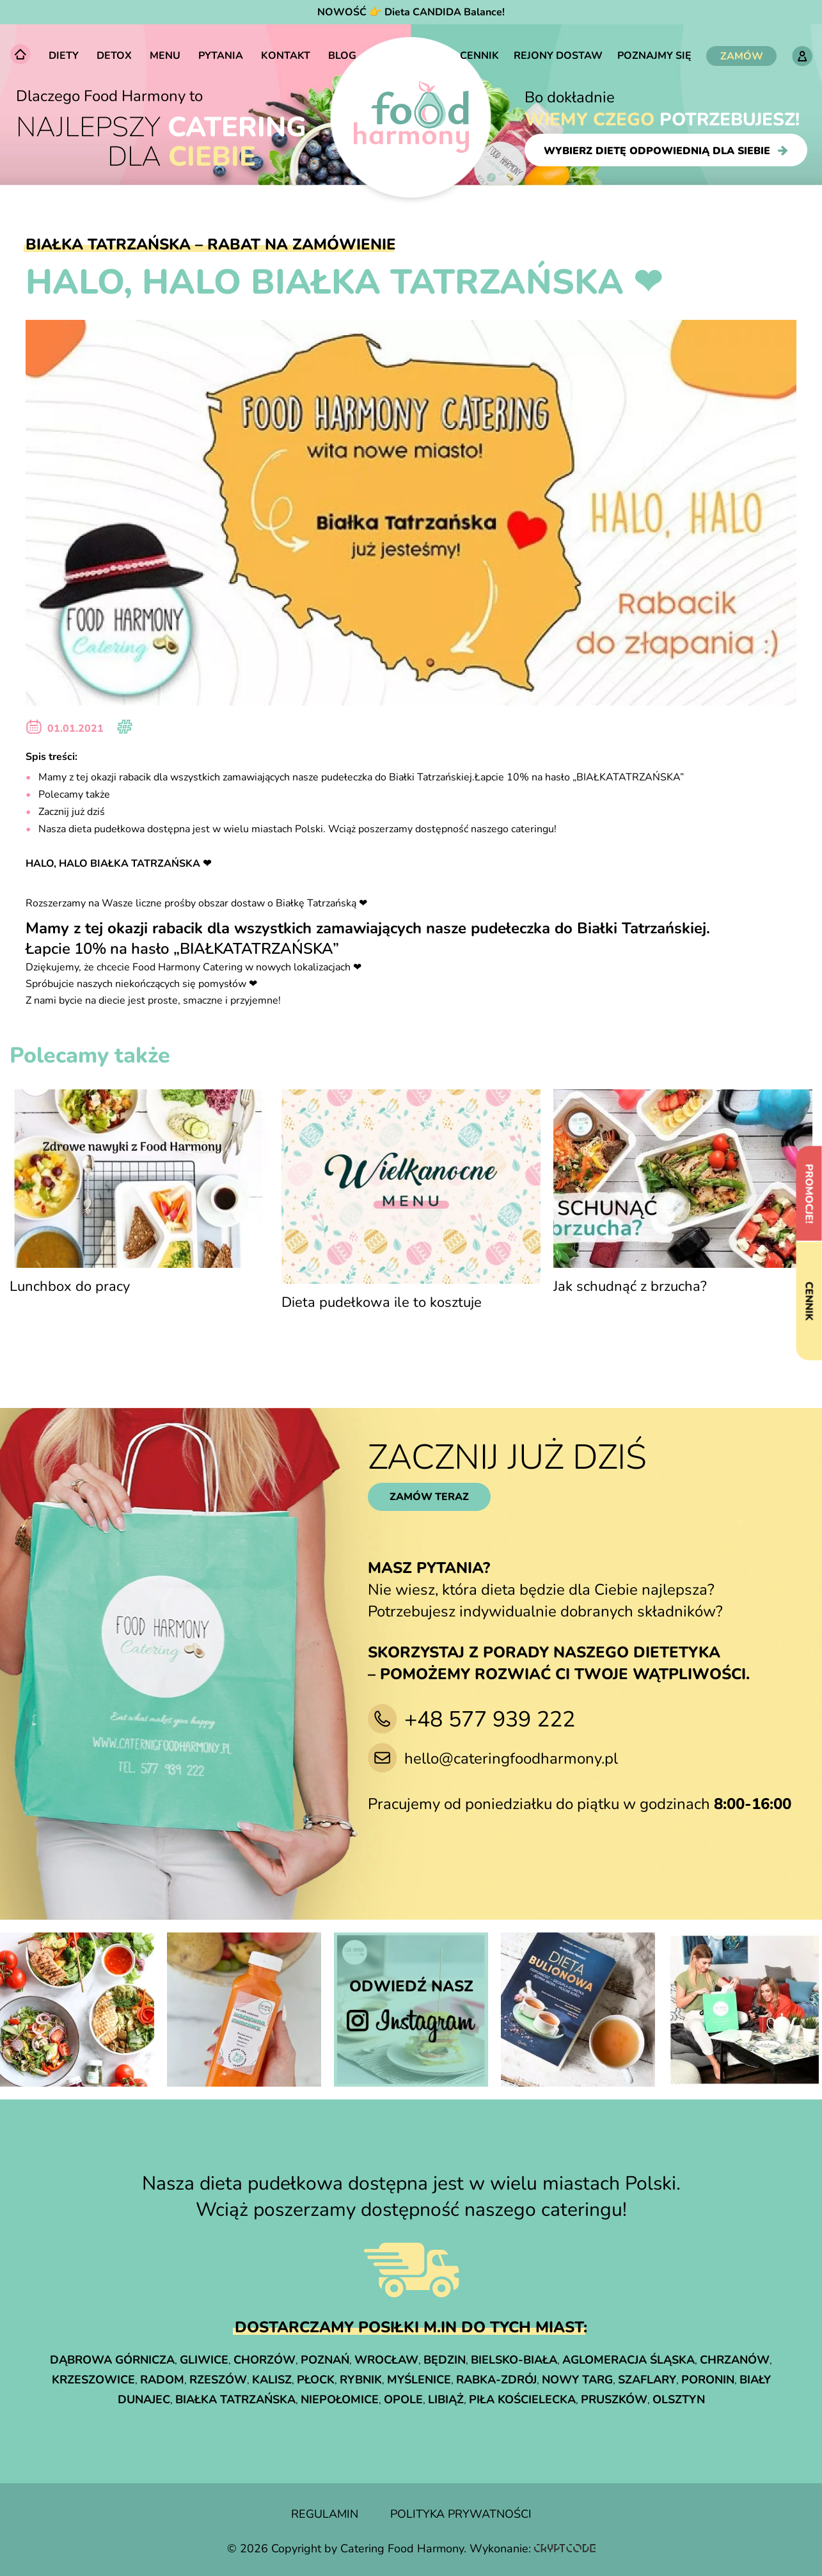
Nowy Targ (577, 2379)
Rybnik (361, 2379)
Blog (342, 56)
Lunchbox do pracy (70, 1286)
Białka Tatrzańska (235, 2399)
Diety (64, 56)
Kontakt (285, 56)
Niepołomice (340, 2399)
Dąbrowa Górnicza (112, 2359)
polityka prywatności (461, 2514)
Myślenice (419, 2379)
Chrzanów (735, 2359)
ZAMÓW (741, 56)
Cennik (479, 56)
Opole (403, 2399)
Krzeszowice (93, 2379)
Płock (316, 2379)
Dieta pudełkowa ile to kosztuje (381, 1302)
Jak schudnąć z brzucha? (630, 1286)
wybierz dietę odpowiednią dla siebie (666, 150)
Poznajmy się (654, 56)
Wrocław (386, 2359)
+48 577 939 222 (489, 1719)
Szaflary (647, 2379)
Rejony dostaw (558, 56)
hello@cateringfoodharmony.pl (511, 1758)
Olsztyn (678, 2399)
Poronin (707, 2379)
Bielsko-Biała (514, 2359)
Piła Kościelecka (522, 2399)
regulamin (324, 2514)
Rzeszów (218, 2379)
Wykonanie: (533, 2548)
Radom (162, 2379)
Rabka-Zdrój (496, 2379)
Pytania (220, 56)
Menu (165, 56)
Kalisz (272, 2379)
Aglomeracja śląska (628, 2359)
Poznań (325, 2359)
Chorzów (264, 2359)
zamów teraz (429, 1497)
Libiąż (446, 2399)
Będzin (444, 2359)
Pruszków (614, 2399)
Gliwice (204, 2359)
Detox (114, 56)
